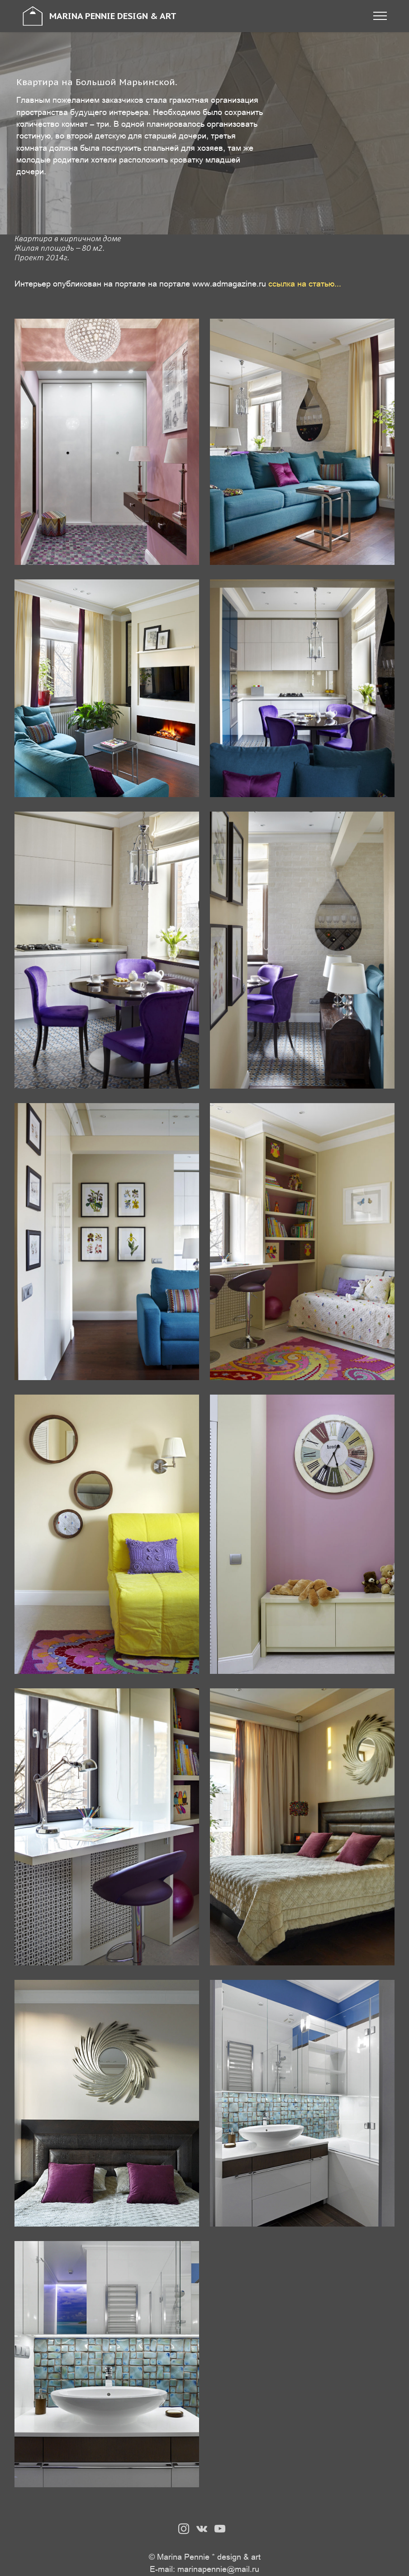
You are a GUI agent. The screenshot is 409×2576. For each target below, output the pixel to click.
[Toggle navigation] (380, 15)
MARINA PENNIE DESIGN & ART (112, 15)
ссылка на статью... (304, 283)
